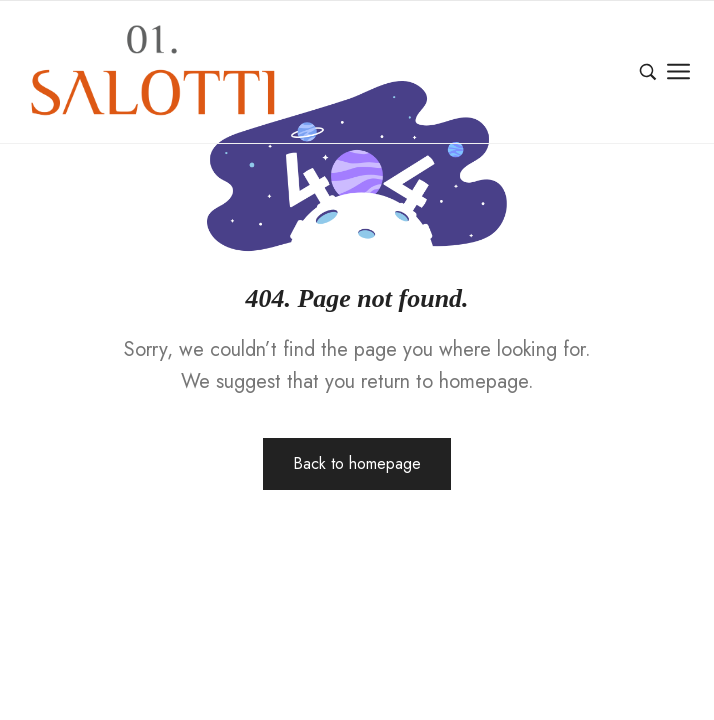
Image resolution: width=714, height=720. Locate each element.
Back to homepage (357, 463)
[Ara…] (648, 72)
